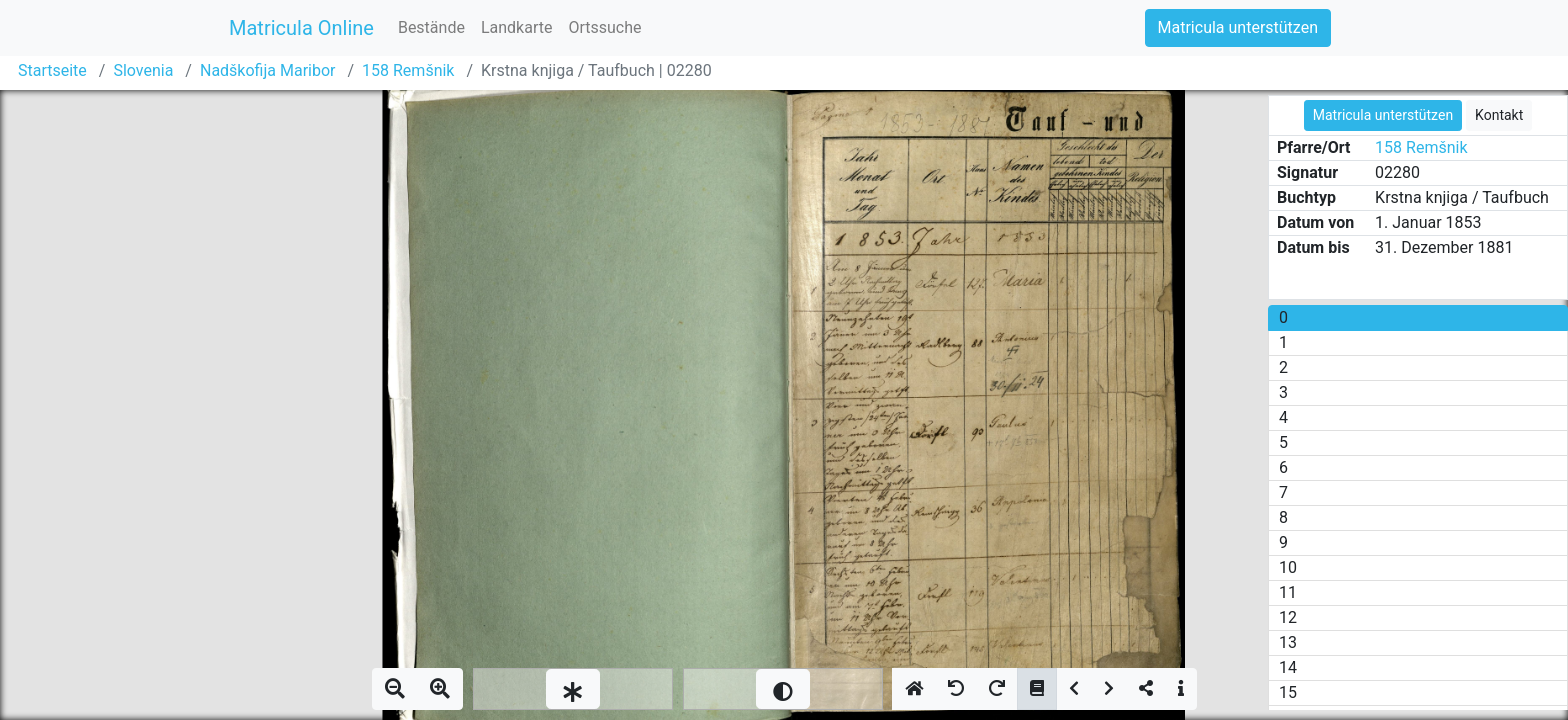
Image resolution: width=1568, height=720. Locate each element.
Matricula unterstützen (1238, 27)
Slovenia (143, 70)
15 (1288, 692)
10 (1288, 567)
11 (1288, 592)
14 (1288, 667)
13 (1288, 642)
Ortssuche (604, 27)
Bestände (431, 27)
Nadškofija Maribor (268, 70)
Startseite (52, 70)
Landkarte (517, 27)
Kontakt (1499, 115)
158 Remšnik (408, 70)
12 (1288, 617)
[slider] (573, 689)
